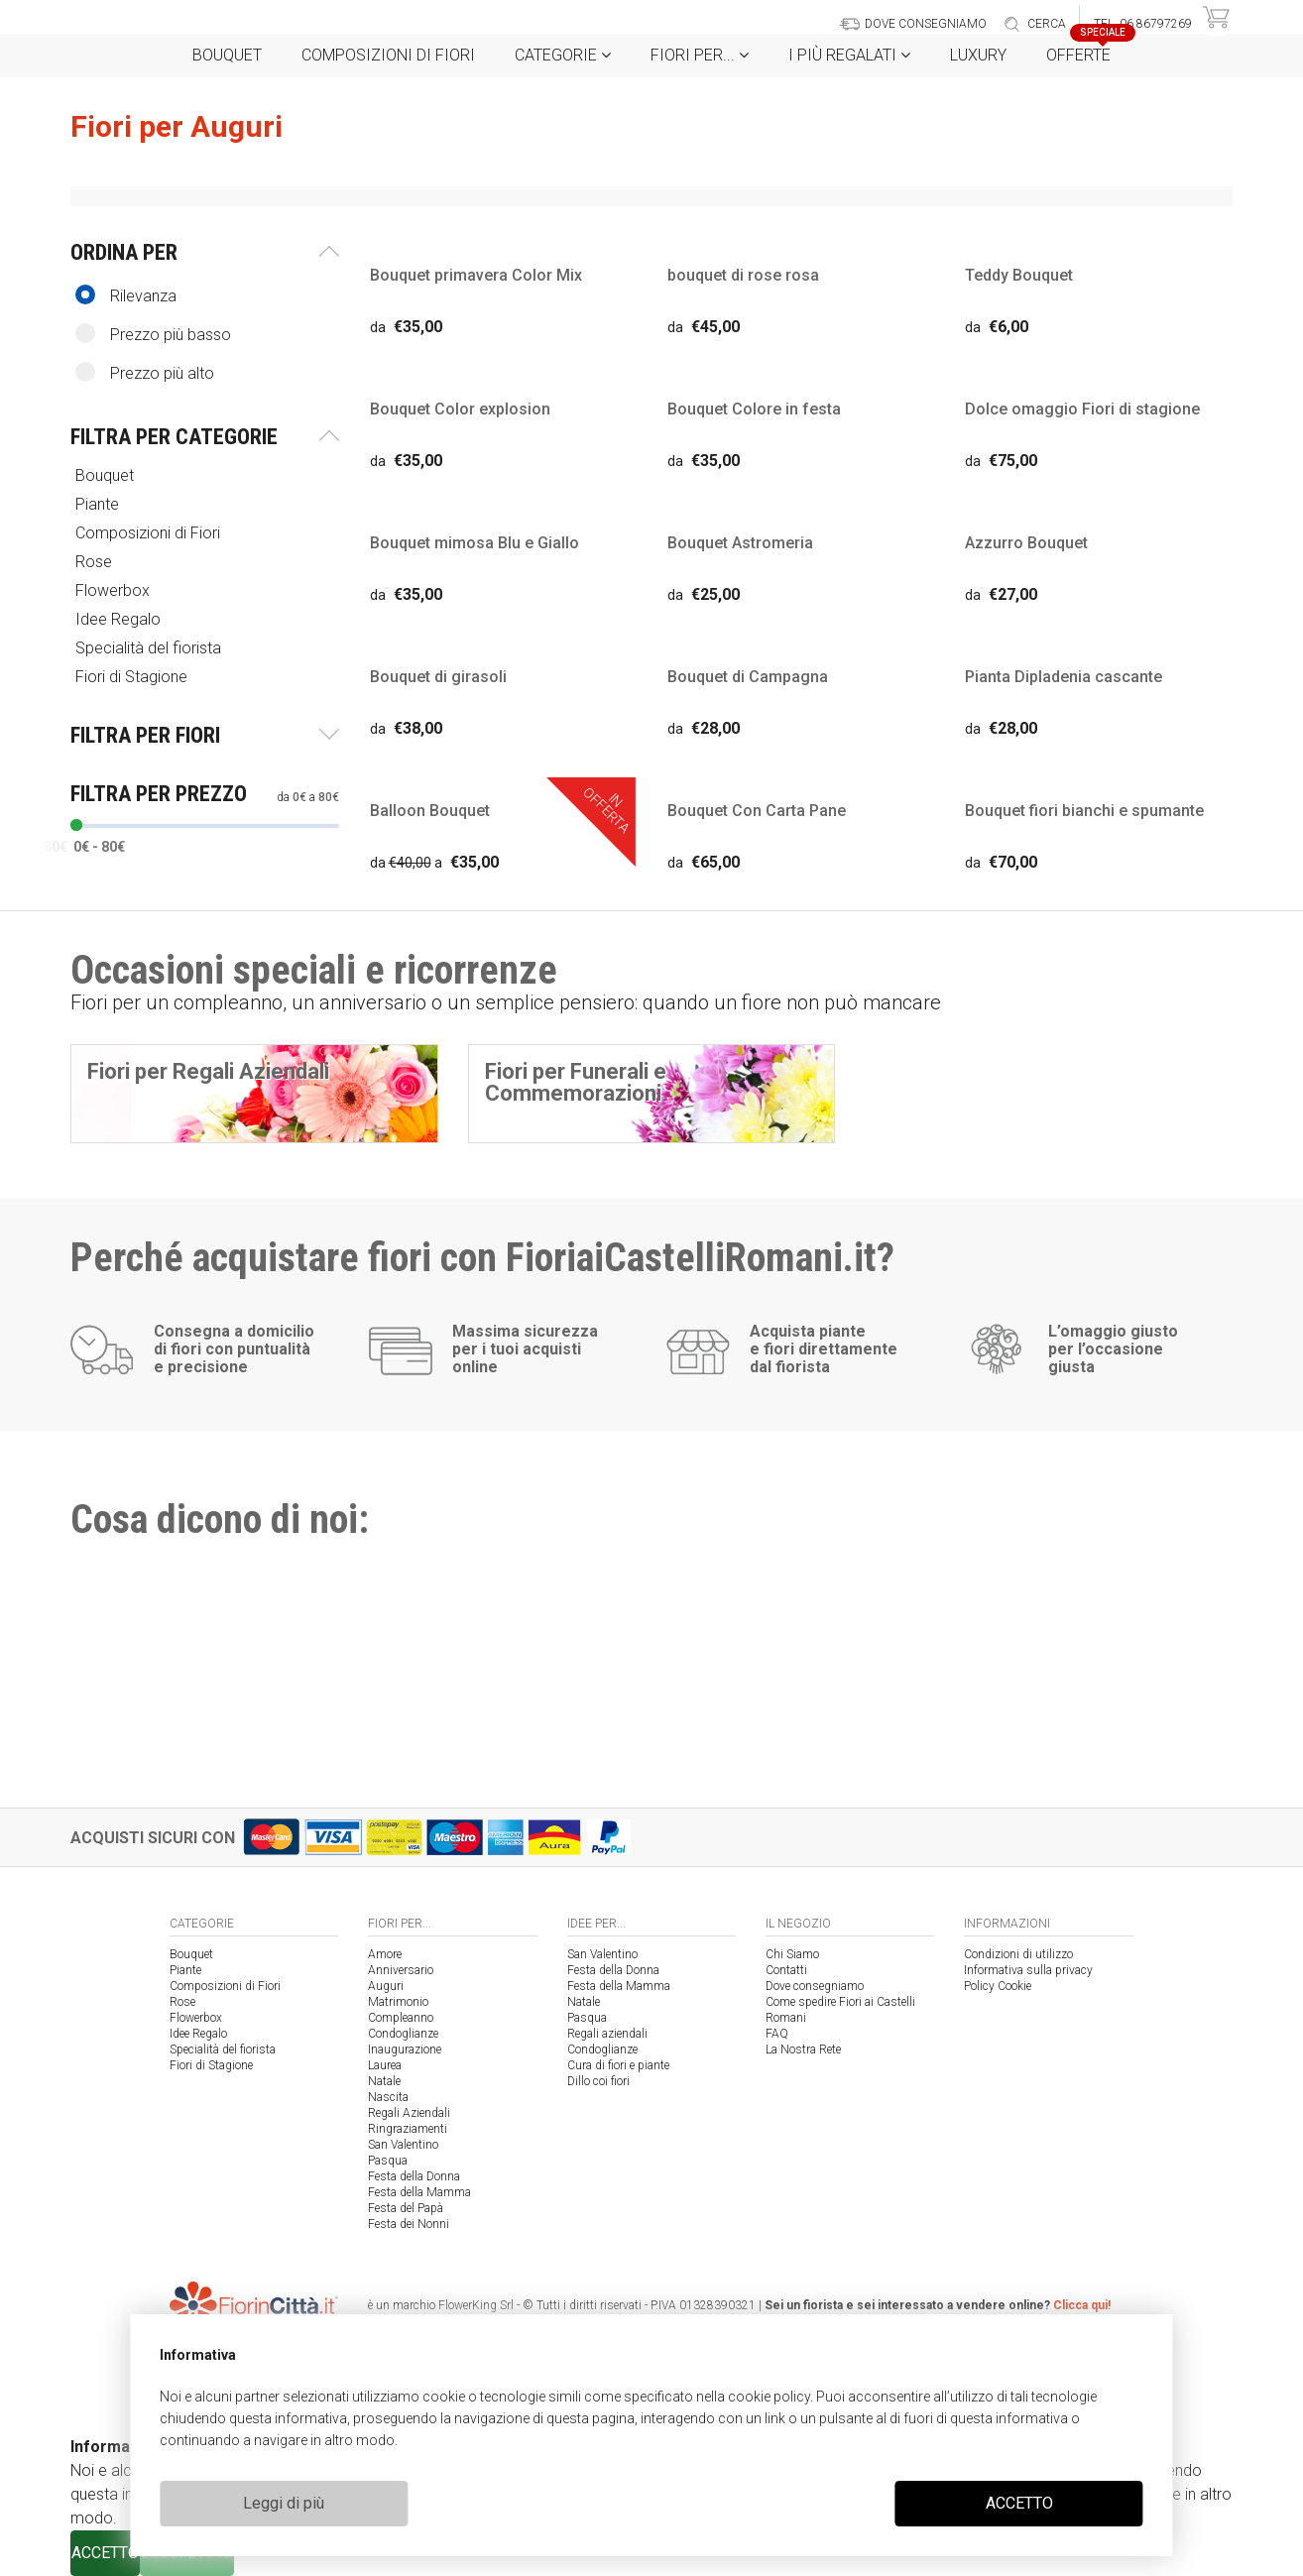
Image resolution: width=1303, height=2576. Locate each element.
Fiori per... (700, 55)
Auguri (386, 1986)
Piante (99, 504)
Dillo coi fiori (598, 2081)
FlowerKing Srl (476, 2305)
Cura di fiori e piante (618, 2065)
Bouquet (227, 55)
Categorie (563, 55)
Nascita (388, 2097)
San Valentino (403, 2145)
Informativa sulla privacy (1028, 1970)
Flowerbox (114, 590)
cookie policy (769, 2396)
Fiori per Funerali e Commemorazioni (575, 1082)
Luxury (978, 55)
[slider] (76, 825)
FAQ (777, 2034)
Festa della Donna (414, 2176)
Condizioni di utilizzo (1018, 1954)
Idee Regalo (120, 619)
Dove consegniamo (815, 1986)
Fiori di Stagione (133, 676)
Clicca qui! (1082, 2305)
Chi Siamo (792, 1954)
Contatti (786, 1970)
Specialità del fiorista (150, 648)
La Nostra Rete (803, 2049)
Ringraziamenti (407, 2129)
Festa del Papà (405, 2208)
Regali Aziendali (409, 2113)
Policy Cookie (997, 1986)
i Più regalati (849, 55)
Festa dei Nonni (408, 2224)
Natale (384, 2081)
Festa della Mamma (419, 2192)
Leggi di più (283, 2503)
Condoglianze (403, 2034)
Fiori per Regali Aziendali (208, 1071)
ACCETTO (1019, 2503)
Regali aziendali (607, 2034)
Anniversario (400, 1970)
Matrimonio (398, 2002)
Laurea (385, 2065)
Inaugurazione (404, 2049)
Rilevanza (126, 295)
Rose (95, 561)
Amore (385, 1954)
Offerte (1085, 49)
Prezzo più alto (144, 372)
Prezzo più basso (153, 333)
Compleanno (400, 2018)
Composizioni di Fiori (388, 55)
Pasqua (388, 2160)
